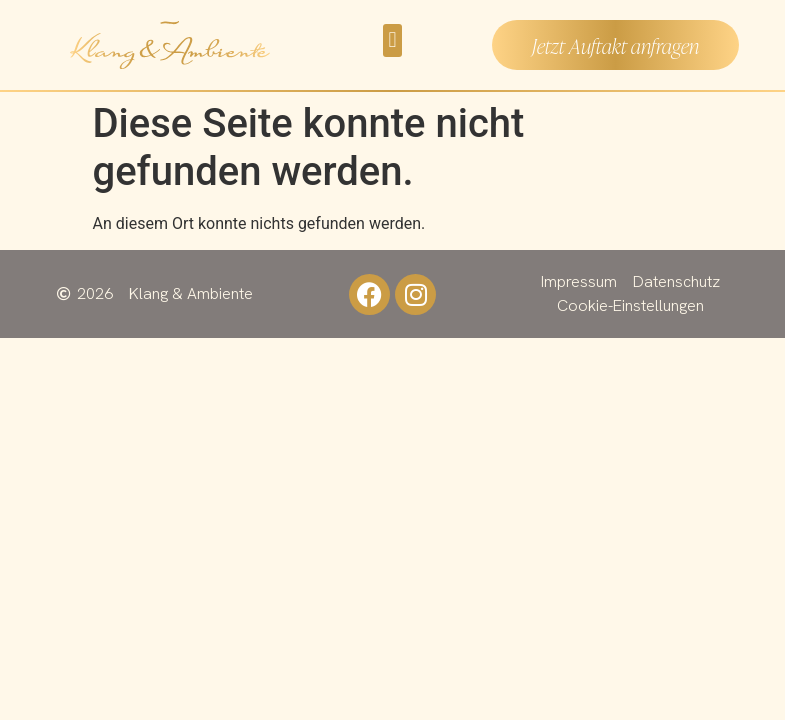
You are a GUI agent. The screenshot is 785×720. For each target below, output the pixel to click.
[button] (392, 40)
